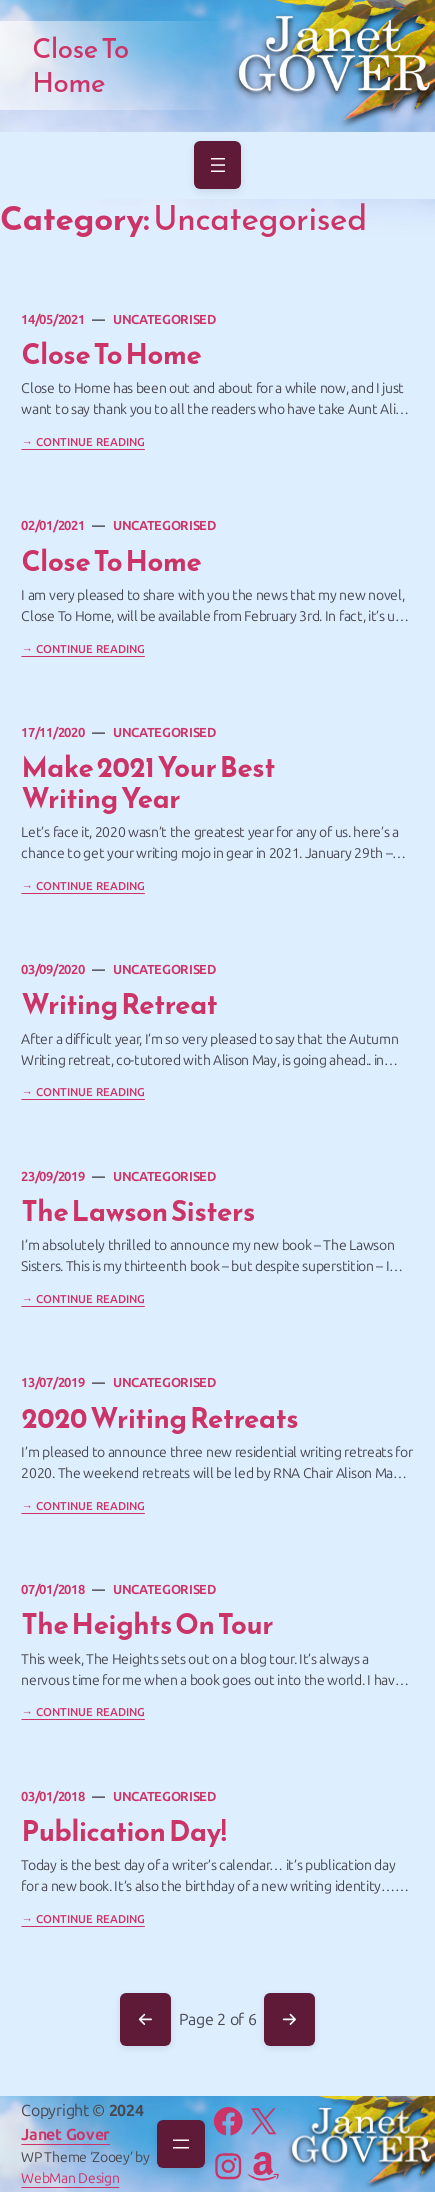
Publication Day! (123, 1832)
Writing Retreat (119, 1005)
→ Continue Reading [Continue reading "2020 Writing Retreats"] (82, 1506)
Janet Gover (65, 2134)
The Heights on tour (147, 1625)
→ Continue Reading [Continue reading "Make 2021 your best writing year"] (82, 886)
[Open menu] (218, 165)
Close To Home (111, 355)
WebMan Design (70, 2178)
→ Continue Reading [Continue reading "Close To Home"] (82, 442)
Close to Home (111, 562)
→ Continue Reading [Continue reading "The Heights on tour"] (82, 1712)
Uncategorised (164, 319)
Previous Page (144, 2020)
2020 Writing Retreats (159, 1419)
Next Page (288, 2020)
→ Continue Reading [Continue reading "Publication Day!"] (82, 1919)
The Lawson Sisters (138, 1212)
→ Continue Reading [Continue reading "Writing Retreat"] (82, 1092)
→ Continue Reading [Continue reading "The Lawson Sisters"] (82, 1299)
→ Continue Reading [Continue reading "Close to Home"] (82, 649)
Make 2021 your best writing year (148, 783)
